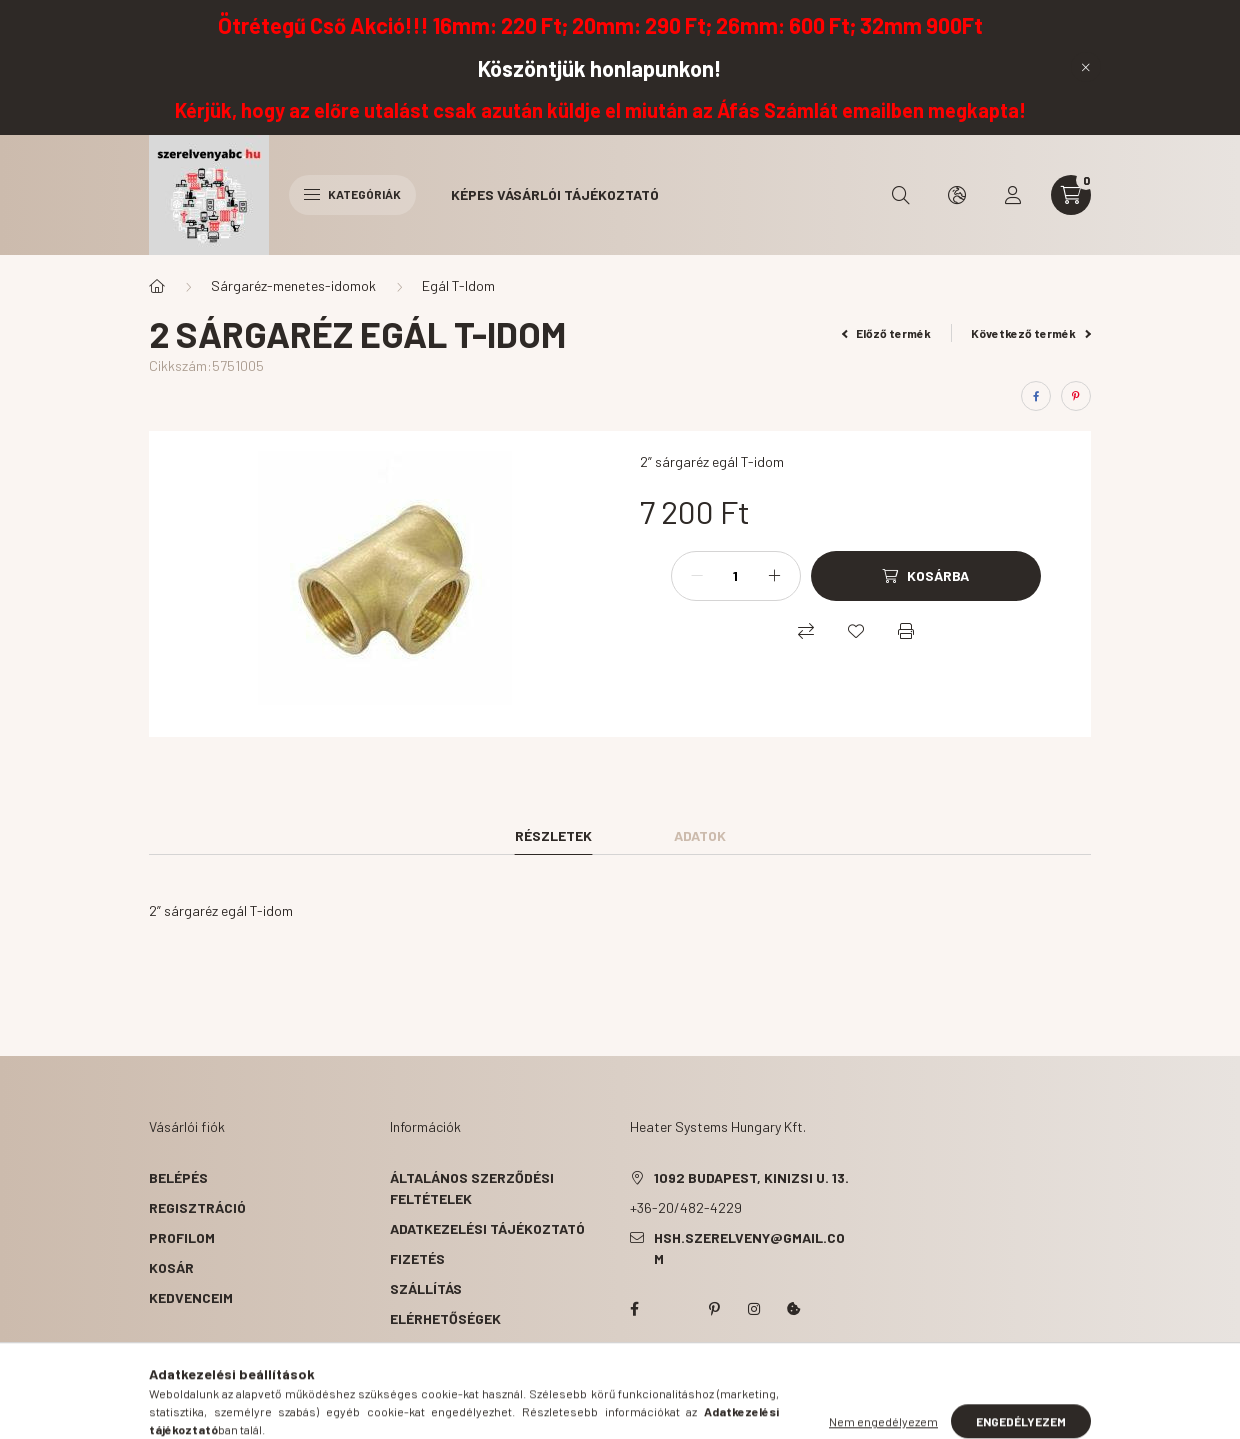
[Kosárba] (926, 576)
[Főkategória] (157, 286)
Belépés (178, 1177)
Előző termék (887, 333)
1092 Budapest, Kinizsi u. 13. (751, 1177)
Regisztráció (197, 1207)
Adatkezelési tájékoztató (487, 1228)
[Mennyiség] (736, 576)
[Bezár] (1086, 67)
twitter (674, 1309)
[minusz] (697, 576)
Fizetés (417, 1258)
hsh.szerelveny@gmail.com (749, 1248)
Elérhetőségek (445, 1318)
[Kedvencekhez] (856, 631)
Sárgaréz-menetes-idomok (293, 285)
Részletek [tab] (553, 835)
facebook (634, 1309)
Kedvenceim (191, 1297)
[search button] (901, 195)
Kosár (171, 1267)
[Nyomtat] (906, 631)
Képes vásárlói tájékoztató (555, 194)
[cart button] (1071, 195)
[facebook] (1036, 396)
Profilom (182, 1237)
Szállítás (426, 1288)
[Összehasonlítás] (806, 631)
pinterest (714, 1309)
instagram (754, 1309)
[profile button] (1013, 195)
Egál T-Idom (458, 285)
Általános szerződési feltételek (472, 1188)
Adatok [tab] (700, 835)
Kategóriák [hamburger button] (352, 194)
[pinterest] (1076, 396)
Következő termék (1031, 333)
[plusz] (775, 576)
